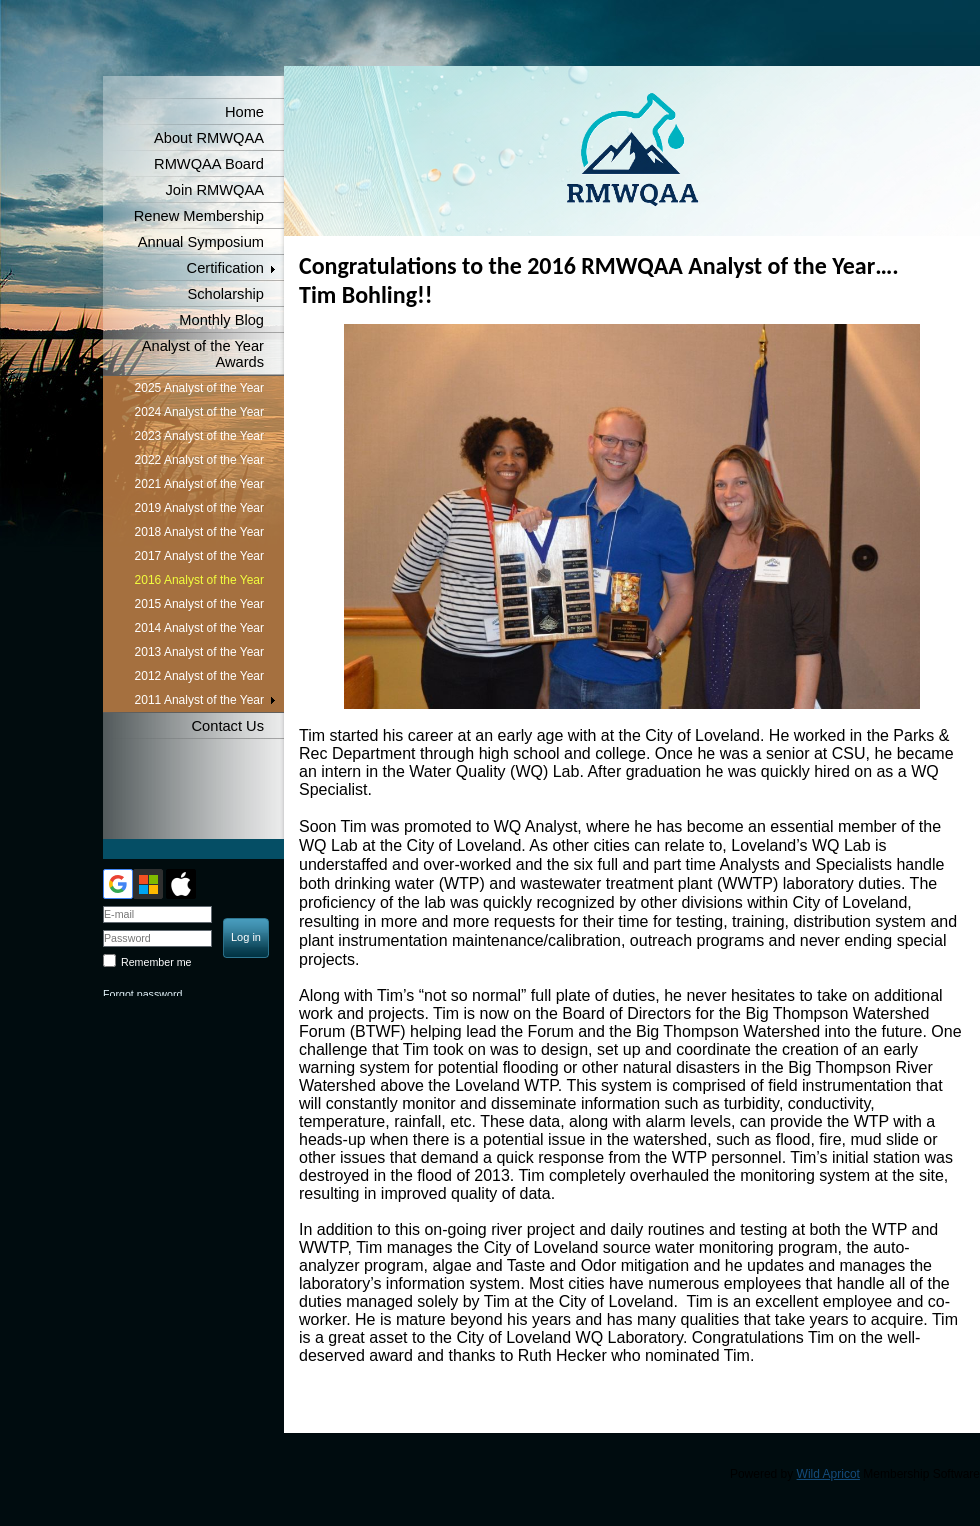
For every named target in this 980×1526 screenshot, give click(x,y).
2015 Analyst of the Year (199, 604)
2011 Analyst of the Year (199, 700)
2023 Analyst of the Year (199, 436)
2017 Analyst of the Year (199, 556)
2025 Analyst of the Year (199, 388)
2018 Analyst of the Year (199, 532)
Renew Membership (199, 216)
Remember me (156, 962)
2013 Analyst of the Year (199, 652)
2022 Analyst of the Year (199, 460)
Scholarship (225, 294)
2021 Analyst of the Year (199, 484)
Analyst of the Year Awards (203, 354)
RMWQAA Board (209, 164)
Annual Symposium (201, 242)
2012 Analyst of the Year (199, 676)
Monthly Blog (221, 320)
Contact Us (228, 726)
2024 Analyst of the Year (199, 412)
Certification (225, 268)
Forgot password (142, 994)
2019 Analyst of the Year (199, 508)
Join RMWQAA (214, 190)
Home (244, 112)
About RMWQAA (209, 138)
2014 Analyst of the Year (199, 628)
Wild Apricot (828, 1474)
